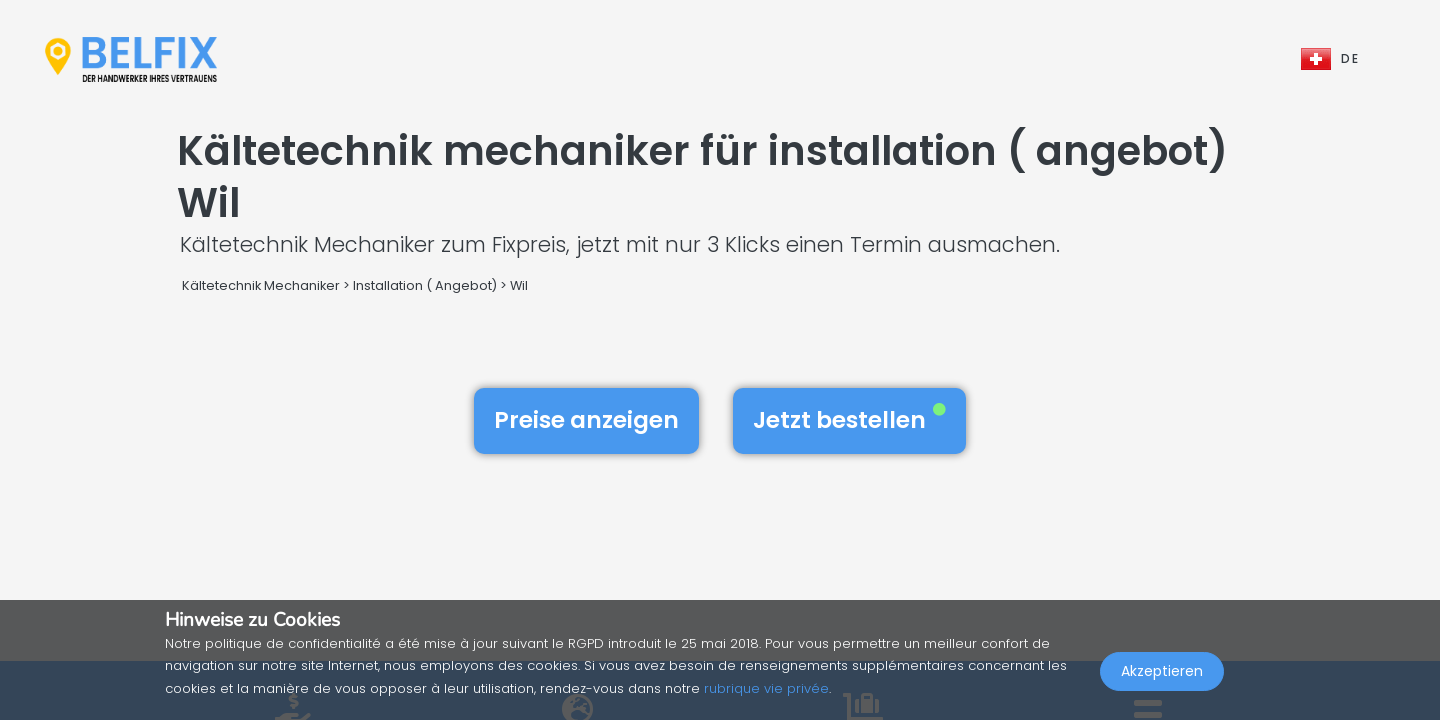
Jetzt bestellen (849, 420)
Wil (519, 285)
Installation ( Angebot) (425, 285)
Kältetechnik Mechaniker (261, 285)
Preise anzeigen (586, 420)
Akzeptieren (1162, 676)
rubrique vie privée (766, 688)
